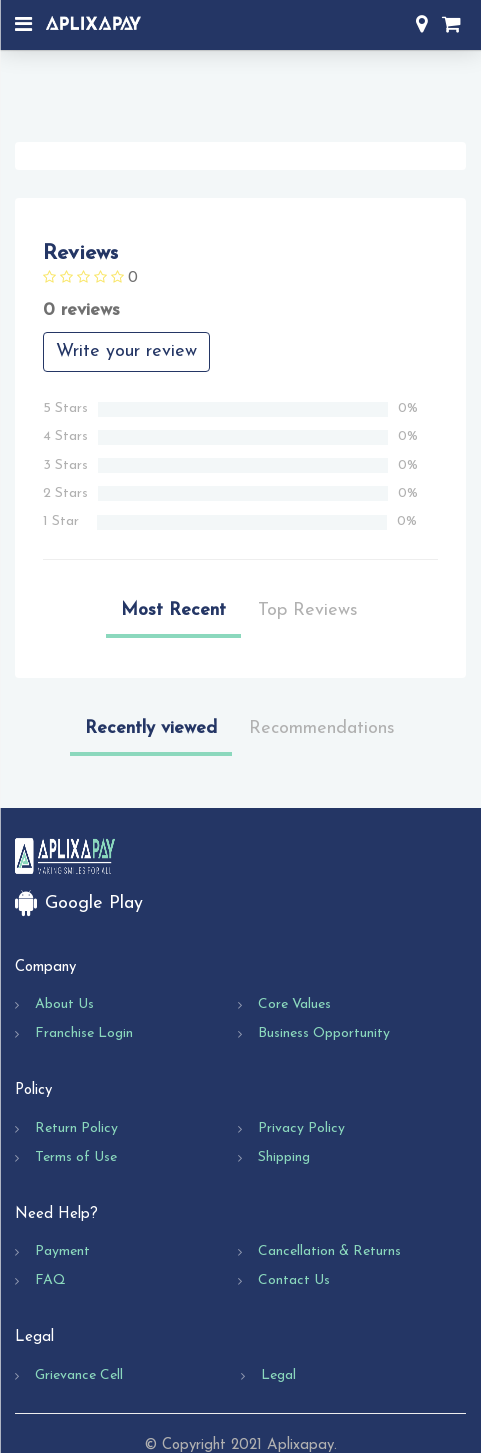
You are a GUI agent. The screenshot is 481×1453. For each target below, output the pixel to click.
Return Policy (76, 1128)
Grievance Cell (79, 1375)
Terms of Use (76, 1157)
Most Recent (173, 610)
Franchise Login (84, 1033)
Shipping (284, 1157)
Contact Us (294, 1280)
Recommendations (322, 728)
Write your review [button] (126, 351)
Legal (278, 1375)
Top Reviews (308, 610)
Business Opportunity (324, 1033)
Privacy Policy (301, 1128)
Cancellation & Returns (329, 1251)
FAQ (50, 1280)
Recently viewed (151, 728)
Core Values (294, 1004)
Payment (62, 1251)
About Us (64, 1004)
